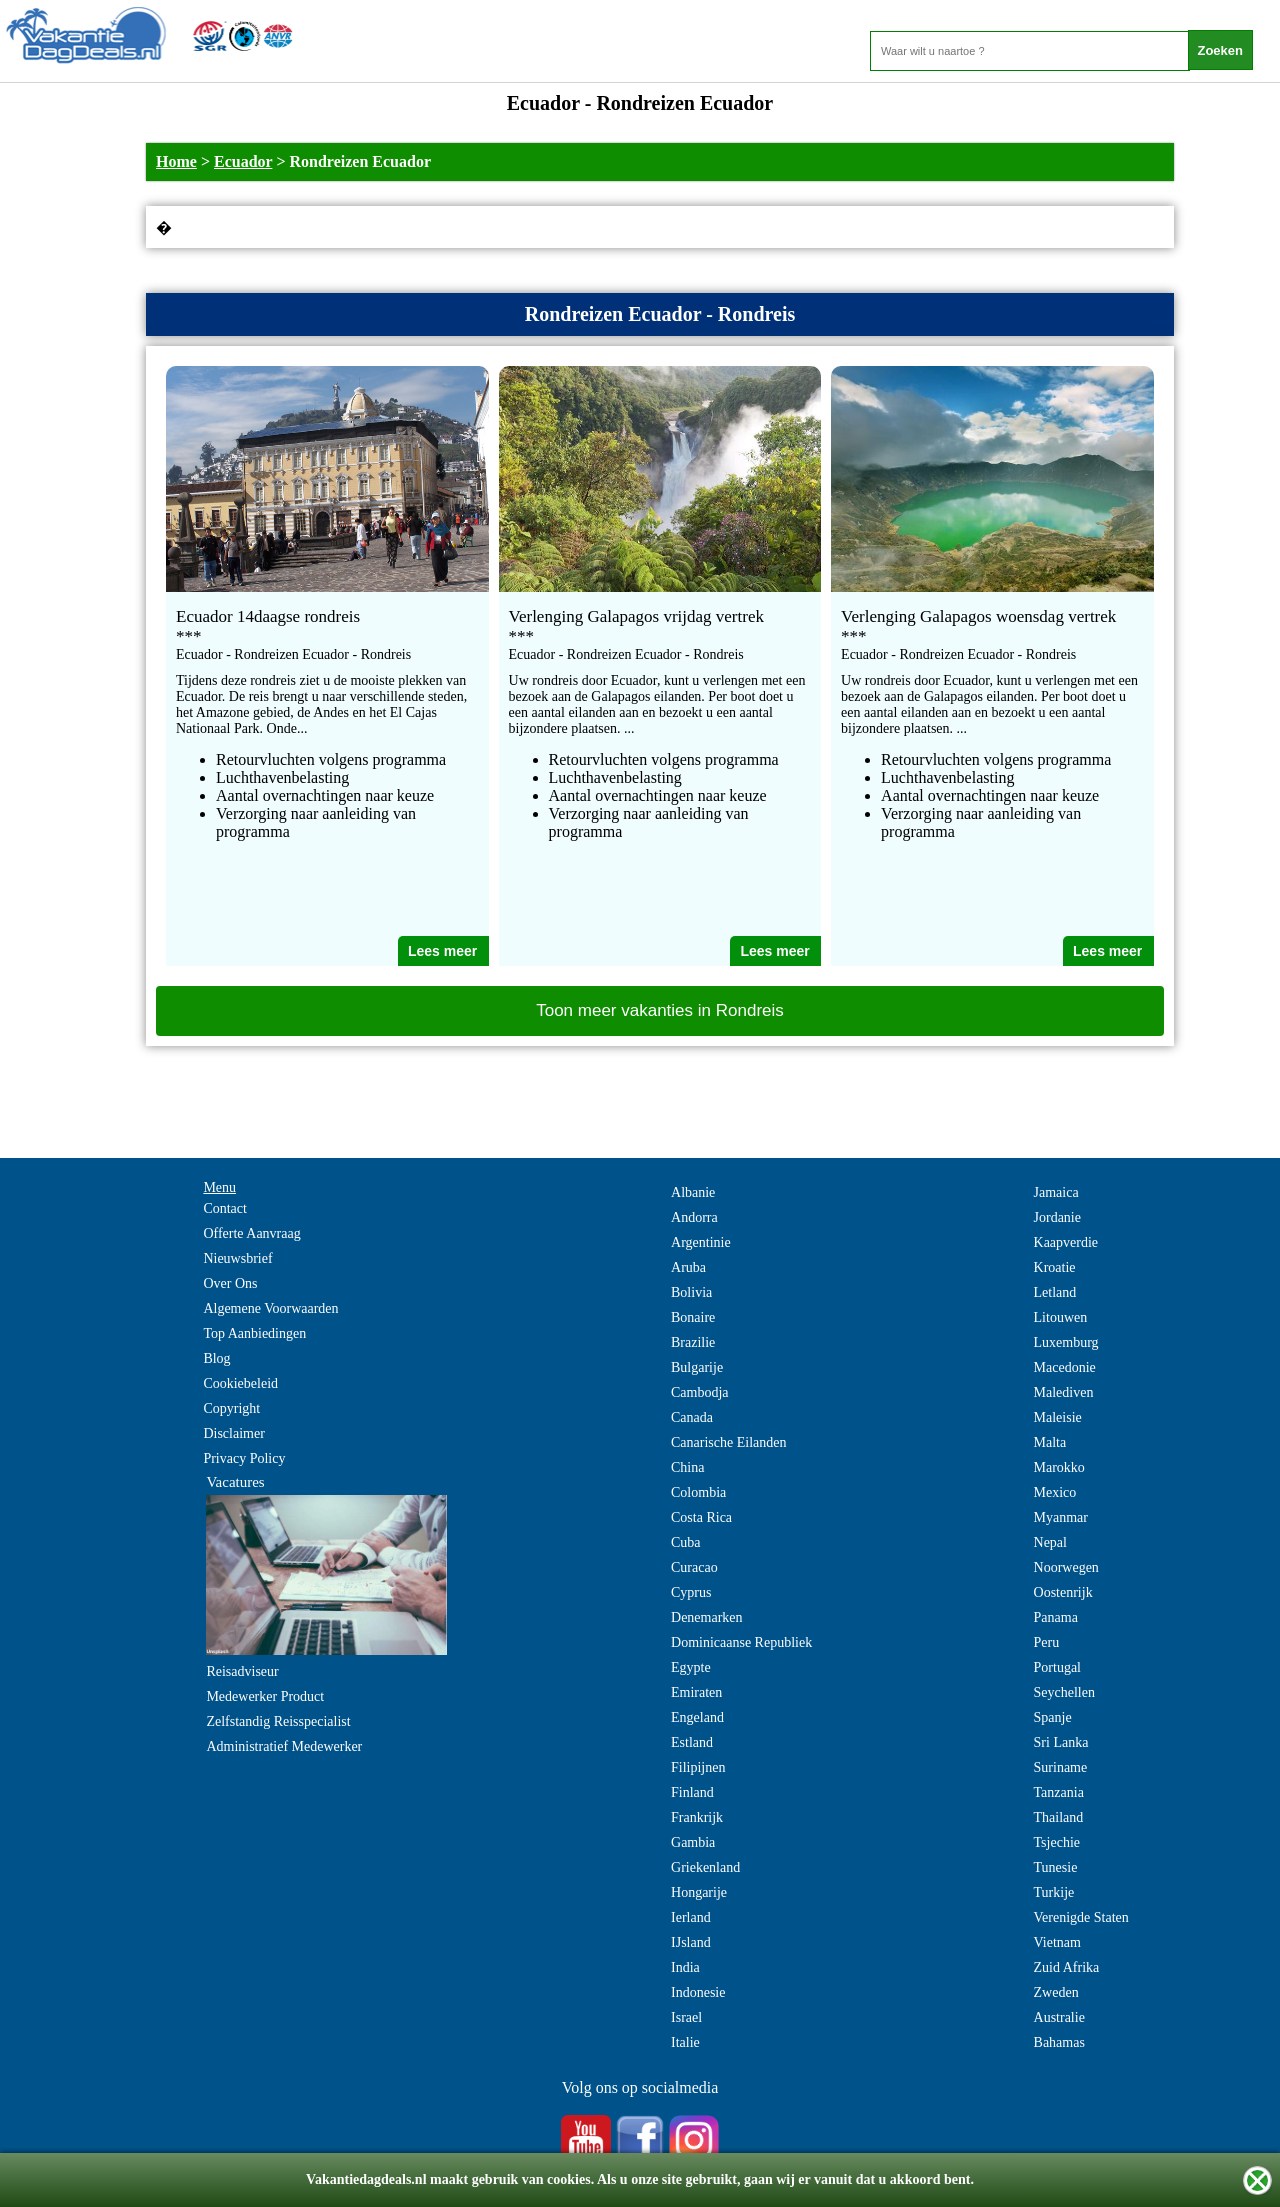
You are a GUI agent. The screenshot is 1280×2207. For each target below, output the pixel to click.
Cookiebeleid (240, 1383)
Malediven (1064, 1392)
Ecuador (243, 161)
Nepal (1050, 1542)
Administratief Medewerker (284, 1746)
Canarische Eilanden (728, 1442)
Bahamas (1059, 2042)
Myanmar (1061, 1517)
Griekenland (705, 1867)
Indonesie (698, 1992)
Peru (1047, 1642)
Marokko (1059, 1467)
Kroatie (1055, 1267)
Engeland (697, 1717)
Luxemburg (1066, 1342)
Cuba (686, 1542)
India (685, 1967)
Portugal (1057, 1667)
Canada (692, 1417)
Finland (692, 1792)
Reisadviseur (242, 1671)
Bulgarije (697, 1367)
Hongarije (699, 1892)
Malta (1050, 1442)
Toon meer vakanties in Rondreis (660, 1010)
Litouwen (1061, 1317)
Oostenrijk (1063, 1592)
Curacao (694, 1567)
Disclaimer (233, 1433)
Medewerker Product (265, 1696)
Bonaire (693, 1317)
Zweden (1056, 1992)
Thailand (1059, 1817)
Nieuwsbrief (237, 1258)
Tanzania (1059, 1792)
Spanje (1053, 1717)
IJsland (691, 1942)
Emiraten (696, 1692)
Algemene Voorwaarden (270, 1308)
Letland (1055, 1292)
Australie (1059, 2017)
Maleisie (1058, 1417)
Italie (685, 2042)
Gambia (693, 1842)
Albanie (693, 1192)
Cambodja (700, 1392)
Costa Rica (701, 1517)
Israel (686, 2017)
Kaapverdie (1066, 1242)
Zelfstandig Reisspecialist (278, 1721)
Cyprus (691, 1592)
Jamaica (1056, 1192)
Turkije (1054, 1892)
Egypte (691, 1667)
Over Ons (230, 1283)
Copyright (231, 1408)
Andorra (694, 1217)
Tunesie (1056, 1867)
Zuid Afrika (1067, 1967)
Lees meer (442, 951)
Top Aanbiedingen (254, 1333)
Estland (692, 1742)
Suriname (1061, 1767)
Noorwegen (1066, 1567)
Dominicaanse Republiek (741, 1642)
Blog (216, 1358)
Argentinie (701, 1242)
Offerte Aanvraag (251, 1233)
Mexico (1055, 1492)
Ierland (691, 1917)
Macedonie (1065, 1367)
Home (176, 161)
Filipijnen (698, 1767)
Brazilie (693, 1342)
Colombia (698, 1492)
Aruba (688, 1267)
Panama (1056, 1617)
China (687, 1467)
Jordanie (1057, 1217)
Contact (225, 1208)
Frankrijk (697, 1817)
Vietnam (1057, 1942)
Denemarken (707, 1617)
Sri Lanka (1061, 1742)
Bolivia (691, 1292)
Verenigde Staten (1081, 1917)
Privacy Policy (244, 1458)
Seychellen (1064, 1692)
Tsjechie (1057, 1842)
